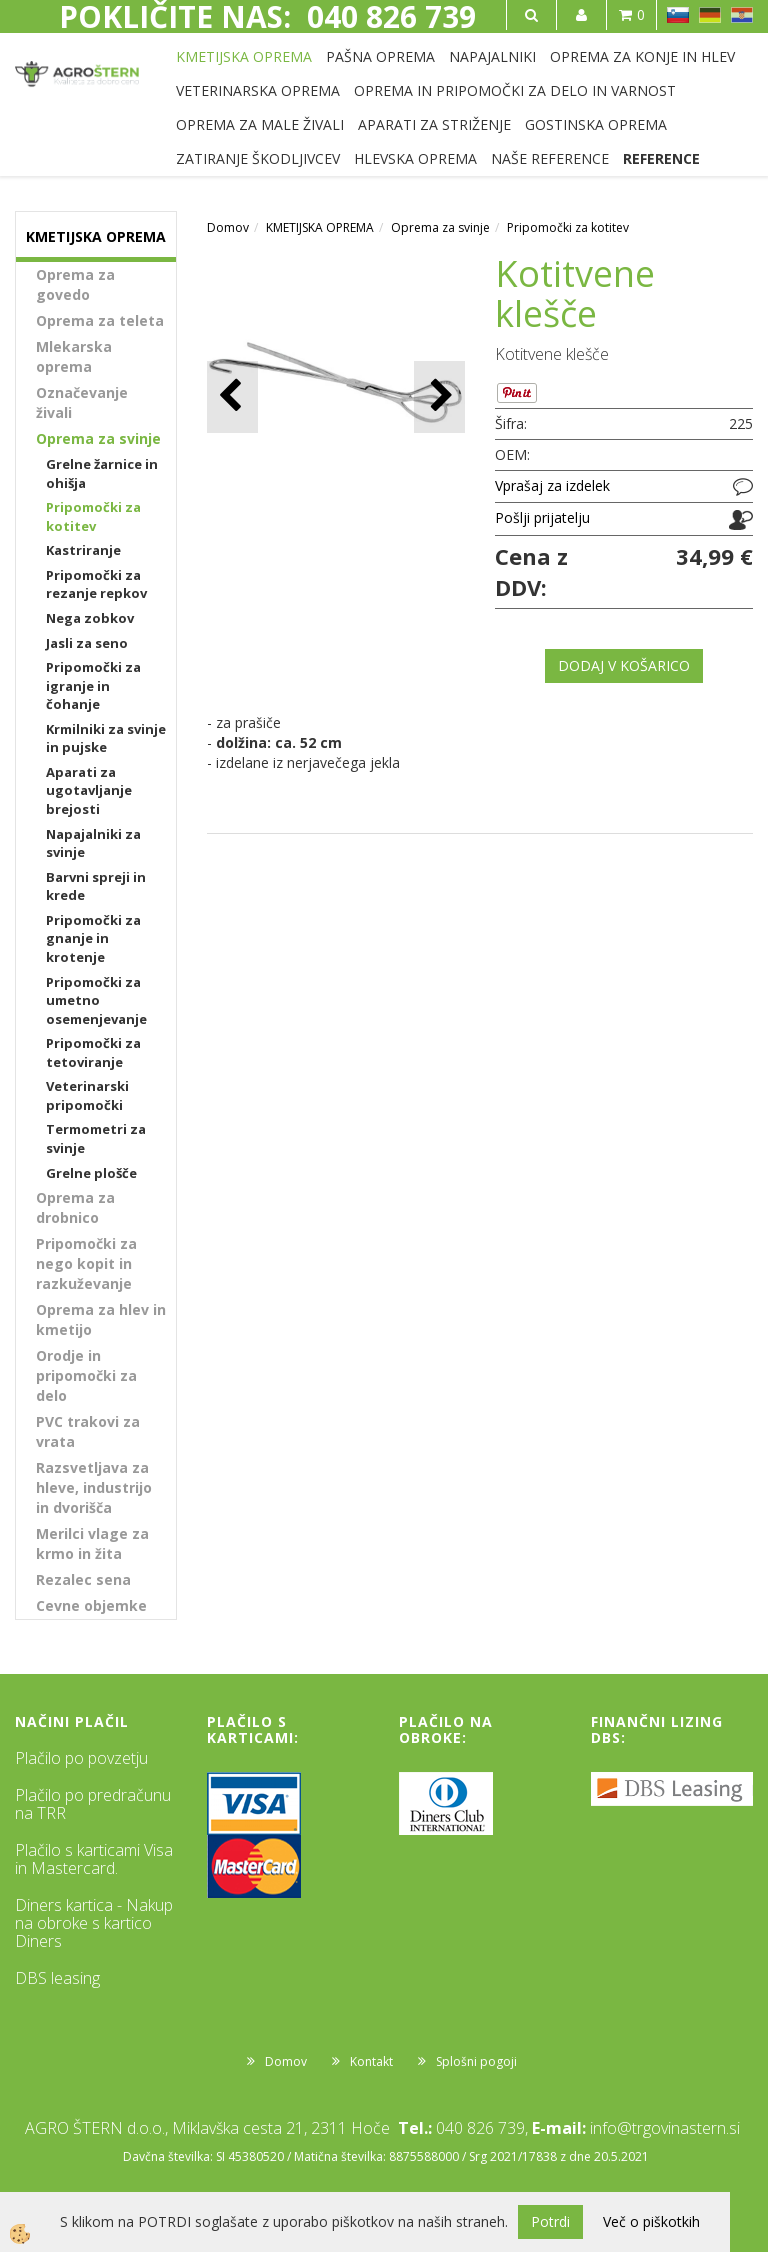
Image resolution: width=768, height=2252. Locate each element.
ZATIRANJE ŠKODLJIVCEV (258, 158)
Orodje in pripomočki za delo (86, 1375)
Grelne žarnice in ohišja (102, 473)
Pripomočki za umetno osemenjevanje (96, 1000)
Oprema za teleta (100, 320)
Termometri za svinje (96, 1138)
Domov (228, 227)
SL (678, 15)
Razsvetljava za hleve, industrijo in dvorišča (94, 1487)
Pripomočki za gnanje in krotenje (93, 938)
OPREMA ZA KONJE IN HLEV (642, 56)
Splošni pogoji (476, 2061)
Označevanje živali (82, 402)
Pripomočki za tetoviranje (93, 1052)
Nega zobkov (90, 618)
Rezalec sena (83, 1579)
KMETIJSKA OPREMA (244, 56)
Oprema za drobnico (75, 1207)
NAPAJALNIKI (492, 56)
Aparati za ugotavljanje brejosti (89, 790)
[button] (439, 396)
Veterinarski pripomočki (87, 1095)
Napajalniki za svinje (93, 843)
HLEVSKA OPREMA (415, 158)
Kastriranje (83, 550)
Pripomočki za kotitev (93, 516)
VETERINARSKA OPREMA (258, 90)
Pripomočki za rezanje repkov (96, 584)
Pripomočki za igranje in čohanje (93, 685)
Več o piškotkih (651, 2221)
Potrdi (550, 2221)
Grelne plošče (91, 1173)
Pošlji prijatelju (542, 517)
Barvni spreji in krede (96, 886)
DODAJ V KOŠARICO (624, 665)
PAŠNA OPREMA (380, 56)
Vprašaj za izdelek (552, 485)
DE (710, 15)
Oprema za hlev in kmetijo (101, 1319)
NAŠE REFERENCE (550, 158)
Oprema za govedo (75, 284)
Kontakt (371, 2061)
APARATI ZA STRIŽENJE (434, 124)
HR (742, 15)
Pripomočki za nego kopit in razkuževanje (86, 1263)
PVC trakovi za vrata (88, 1431)
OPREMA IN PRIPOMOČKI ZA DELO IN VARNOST (515, 90)
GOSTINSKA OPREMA (596, 124)
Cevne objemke (91, 1605)
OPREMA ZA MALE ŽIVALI (260, 124)
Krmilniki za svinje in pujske (106, 738)
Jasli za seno (87, 643)
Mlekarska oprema (74, 356)
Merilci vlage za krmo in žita (92, 1543)
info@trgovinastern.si (665, 2128)
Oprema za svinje (98, 438)
